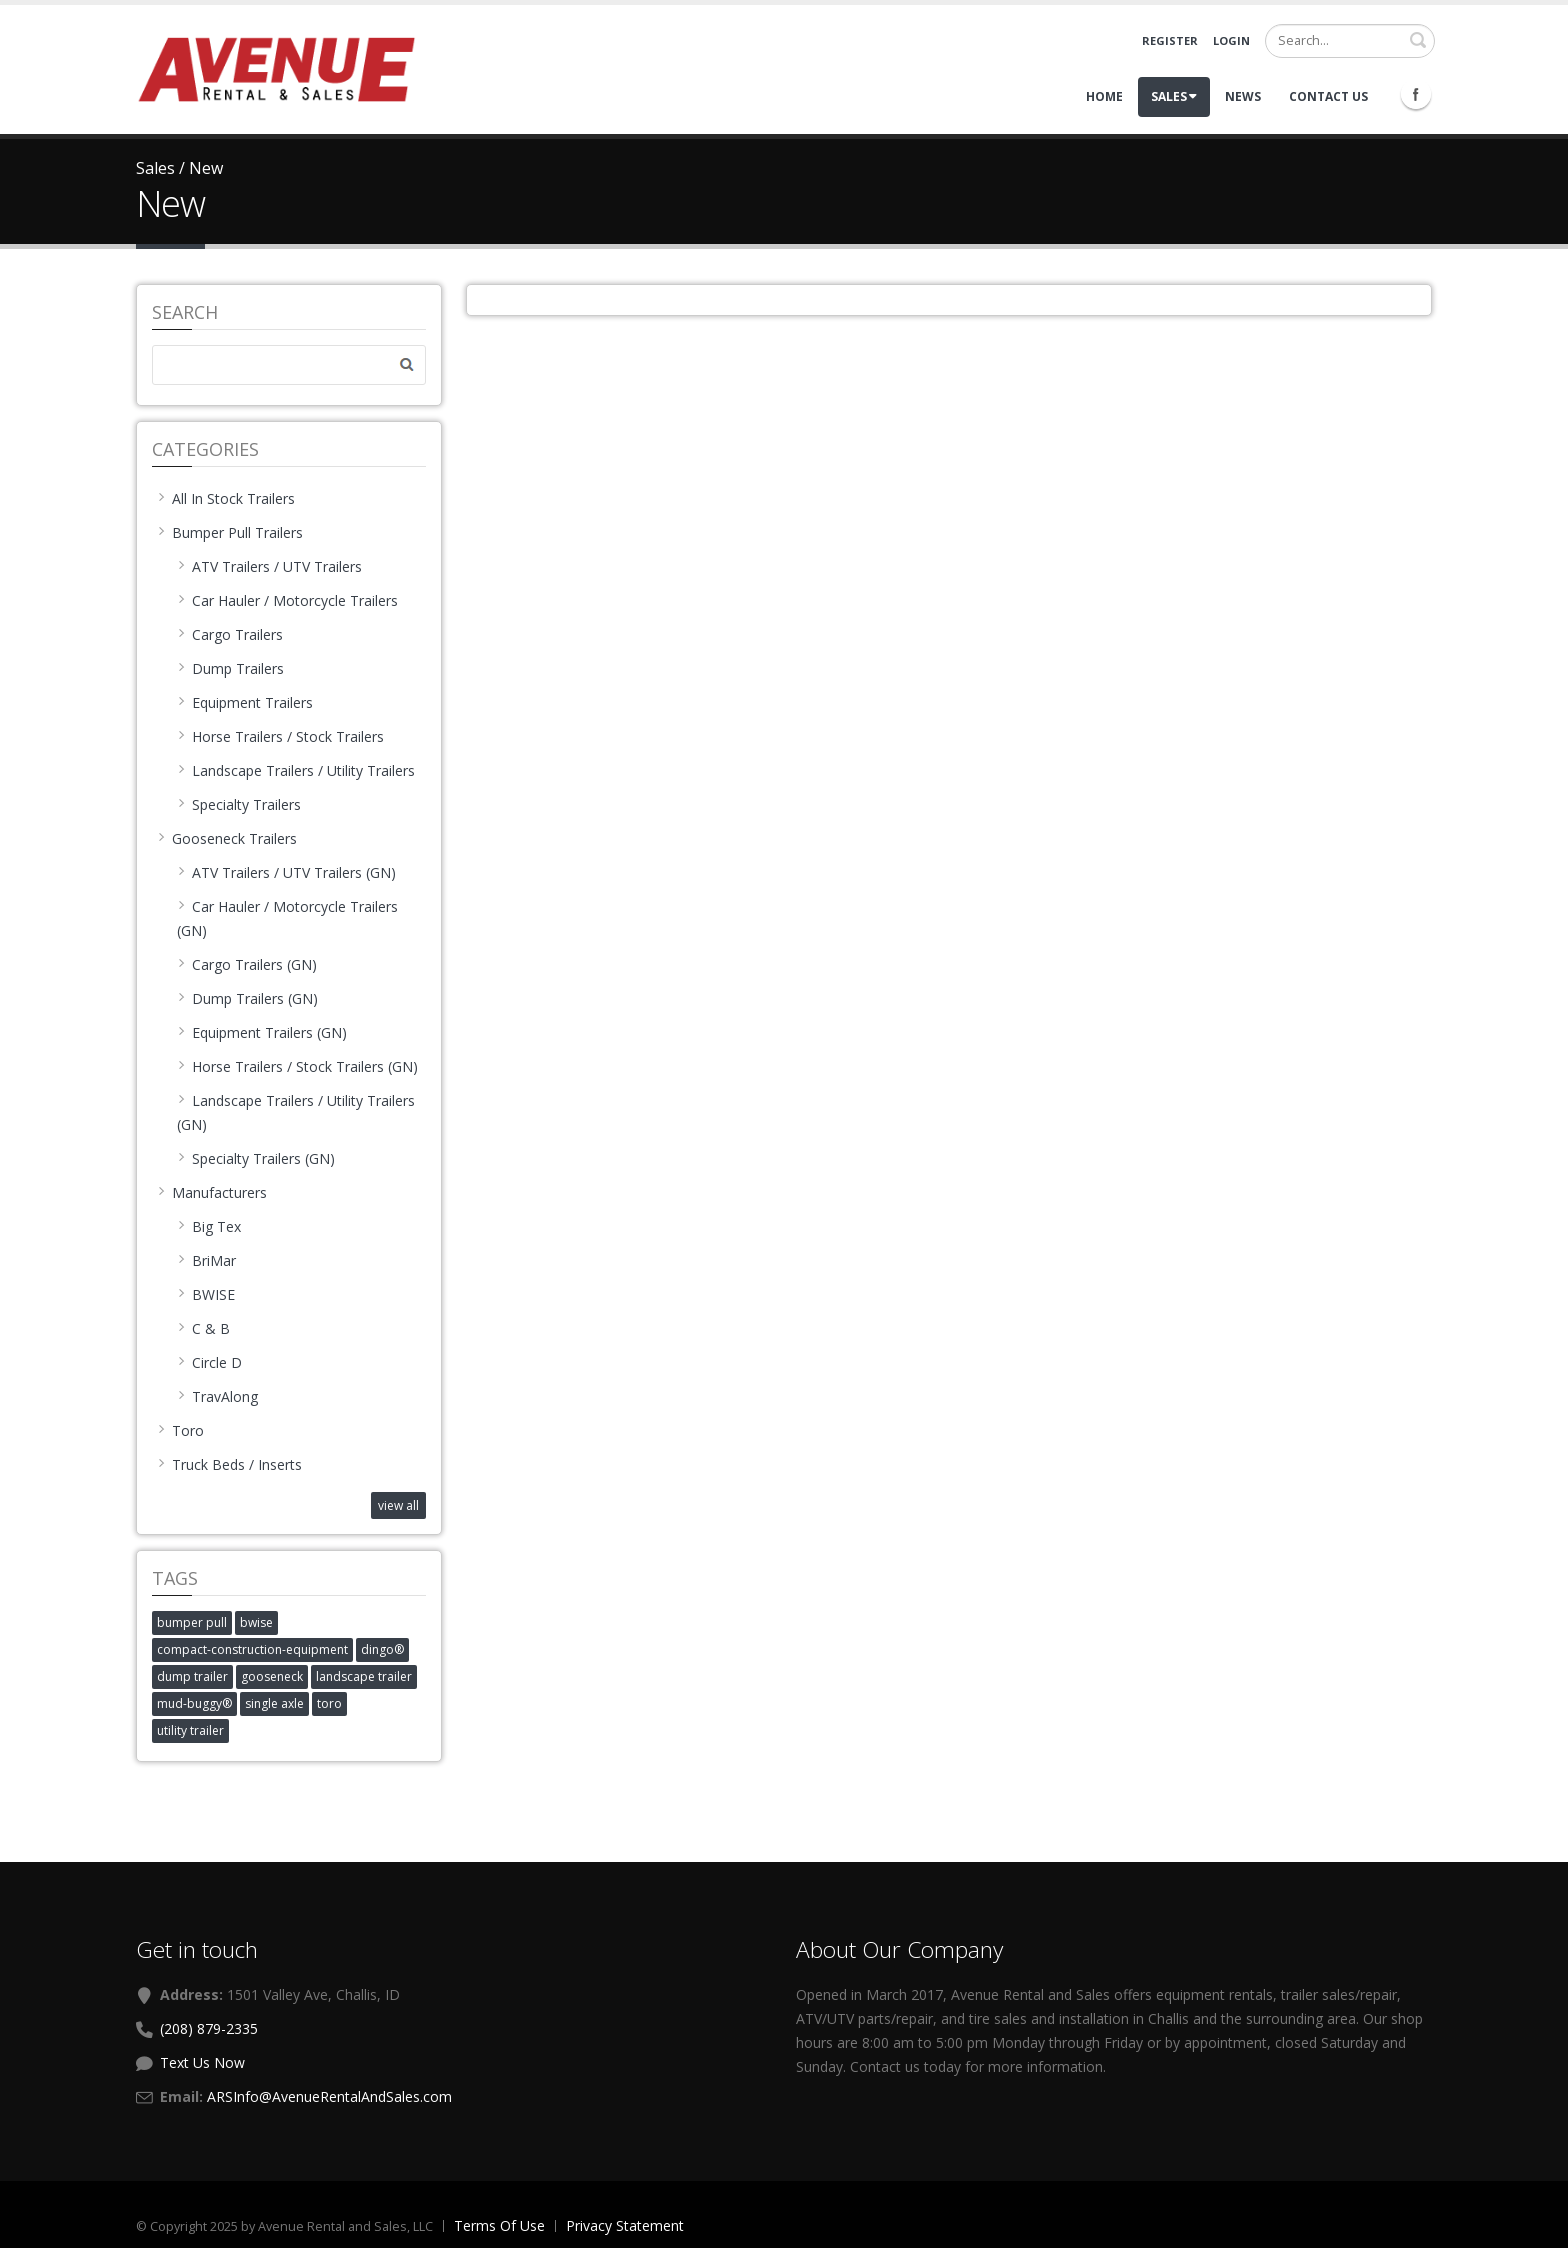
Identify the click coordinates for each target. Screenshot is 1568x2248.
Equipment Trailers (245, 702)
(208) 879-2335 (209, 2028)
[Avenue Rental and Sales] (276, 67)
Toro (180, 1430)
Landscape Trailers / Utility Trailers (296, 770)
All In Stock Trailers (226, 498)
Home (1104, 96)
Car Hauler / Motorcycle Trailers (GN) (287, 918)
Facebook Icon (1416, 94)
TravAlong (217, 1396)
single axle (274, 1703)
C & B (203, 1328)
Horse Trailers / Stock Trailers (280, 736)
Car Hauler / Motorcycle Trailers (287, 600)
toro (329, 1703)
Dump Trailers (230, 668)
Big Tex (209, 1226)
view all (398, 1505)
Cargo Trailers (230, 634)
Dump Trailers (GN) (247, 998)
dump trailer (192, 1676)
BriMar (206, 1260)
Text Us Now (202, 2062)
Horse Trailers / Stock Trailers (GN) (297, 1066)
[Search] (1350, 41)
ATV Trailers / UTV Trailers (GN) (286, 872)
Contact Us (1328, 96)
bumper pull (192, 1622)
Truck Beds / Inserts (229, 1464)
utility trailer (190, 1730)
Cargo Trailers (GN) (247, 964)
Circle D (209, 1362)
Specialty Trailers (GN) (256, 1158)
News (1243, 96)
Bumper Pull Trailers (230, 532)
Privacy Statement (625, 2225)
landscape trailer (364, 1676)
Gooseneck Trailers (227, 838)
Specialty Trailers (239, 804)
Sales (1174, 96)
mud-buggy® (194, 1703)
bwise (256, 1622)
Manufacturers (212, 1192)
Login (1231, 40)
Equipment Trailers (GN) (262, 1032)
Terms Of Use (499, 2225)
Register (1170, 40)
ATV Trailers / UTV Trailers (269, 566)
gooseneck (272, 1676)
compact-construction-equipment (252, 1649)
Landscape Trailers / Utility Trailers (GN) (296, 1112)
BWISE (206, 1294)
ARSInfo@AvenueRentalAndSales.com (329, 2096)
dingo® (382, 1649)
